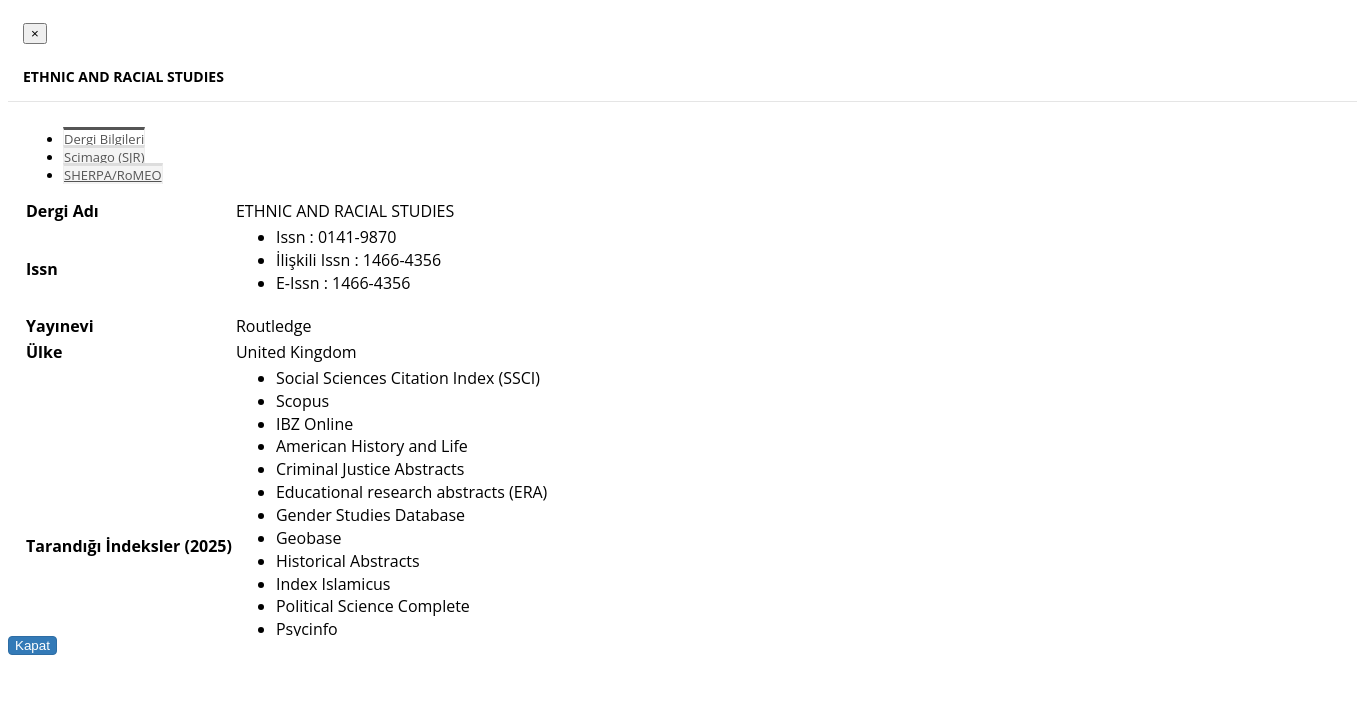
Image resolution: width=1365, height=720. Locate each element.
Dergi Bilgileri (104, 139)
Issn (42, 269)
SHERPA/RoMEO (113, 175)
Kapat (32, 645)
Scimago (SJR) (104, 157)
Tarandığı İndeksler (103, 546)
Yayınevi (60, 326)
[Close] (35, 33)
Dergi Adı (62, 211)
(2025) (207, 546)
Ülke (44, 352)
